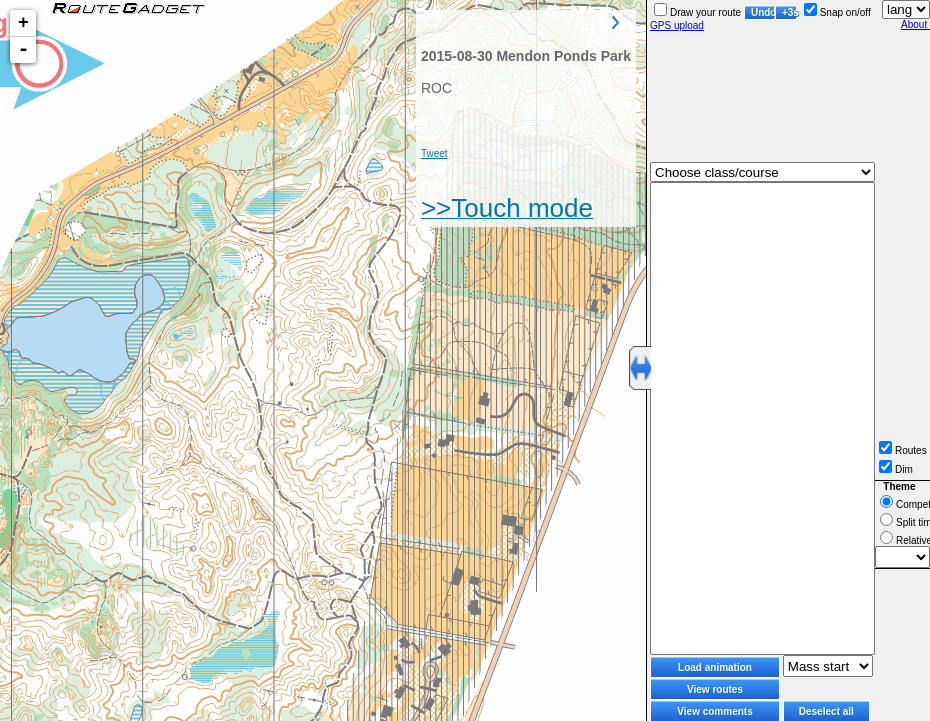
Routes (903, 450)
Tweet (434, 153)
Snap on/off (837, 12)
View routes (715, 689)
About (915, 24)
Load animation (715, 667)
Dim (896, 469)
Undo (763, 12)
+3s (789, 12)
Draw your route (697, 12)
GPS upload (677, 25)
